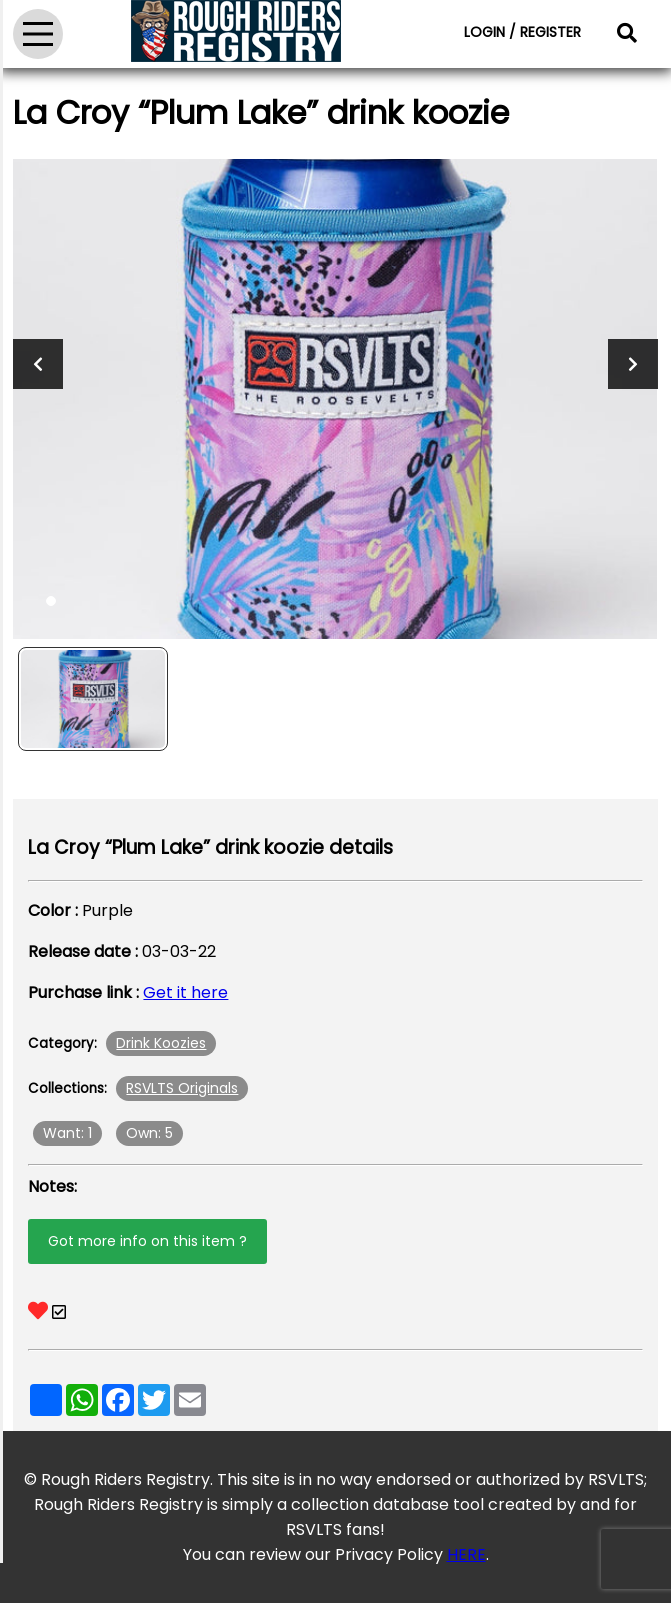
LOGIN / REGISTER (522, 32)
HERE (466, 1554)
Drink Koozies (161, 1043)
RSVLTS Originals (182, 1088)
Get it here (185, 992)
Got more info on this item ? (147, 1241)
